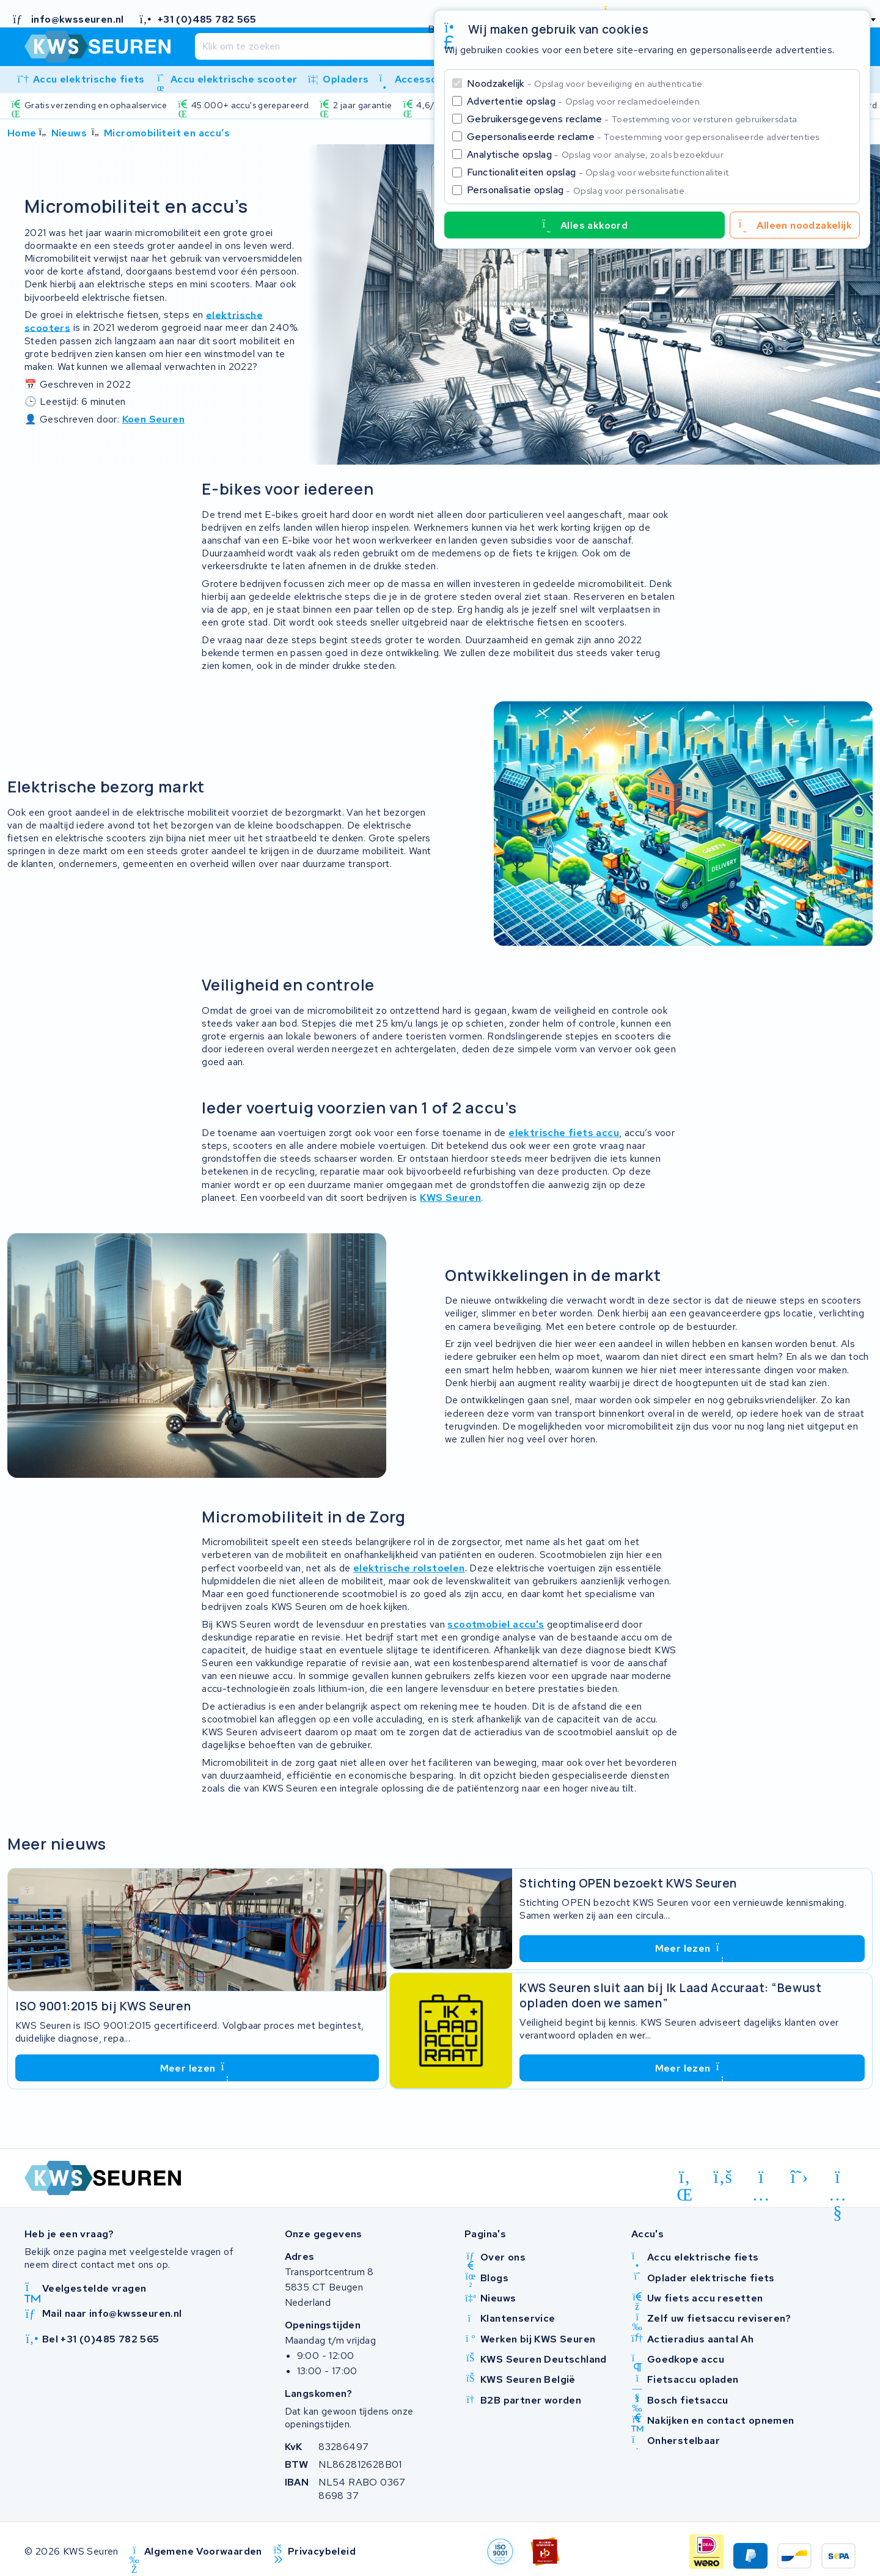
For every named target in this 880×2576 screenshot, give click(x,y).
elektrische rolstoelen (409, 1568)
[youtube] (838, 2179)
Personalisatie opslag (577, 189)
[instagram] (761, 2179)
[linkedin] (685, 2179)
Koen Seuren (153, 419)
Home (22, 133)
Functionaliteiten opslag (599, 172)
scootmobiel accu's (495, 1624)
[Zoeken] (409, 46)
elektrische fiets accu (563, 1132)
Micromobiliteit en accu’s (167, 133)
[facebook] (723, 2176)
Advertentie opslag (584, 101)
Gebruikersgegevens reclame (633, 119)
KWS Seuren (450, 1197)
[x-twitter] (800, 2176)
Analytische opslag (596, 154)
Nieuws (69, 133)
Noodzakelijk (586, 83)
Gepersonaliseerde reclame (644, 136)
